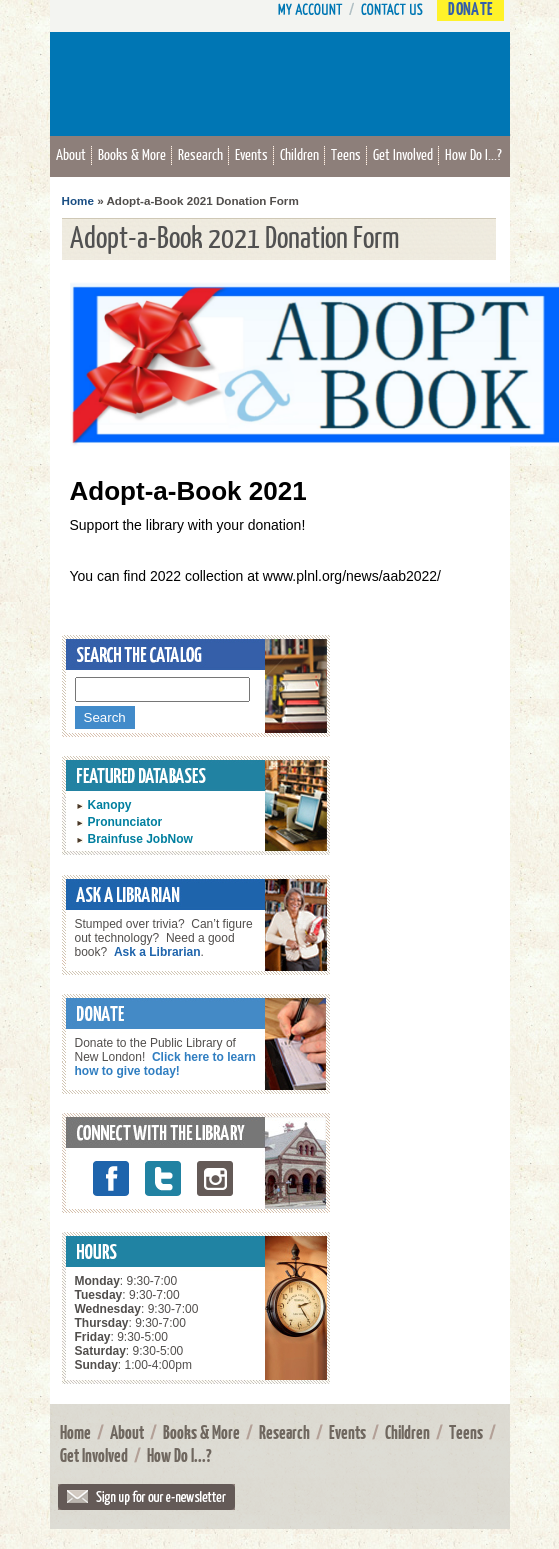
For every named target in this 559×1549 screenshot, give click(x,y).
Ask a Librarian (157, 952)
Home (78, 200)
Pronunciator (125, 822)
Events (251, 154)
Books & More (132, 154)
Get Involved (403, 154)
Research (200, 154)
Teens (346, 154)
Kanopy (110, 805)
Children (299, 154)
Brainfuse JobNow (140, 839)
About (71, 154)
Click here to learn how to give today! (165, 1064)
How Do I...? (473, 154)
